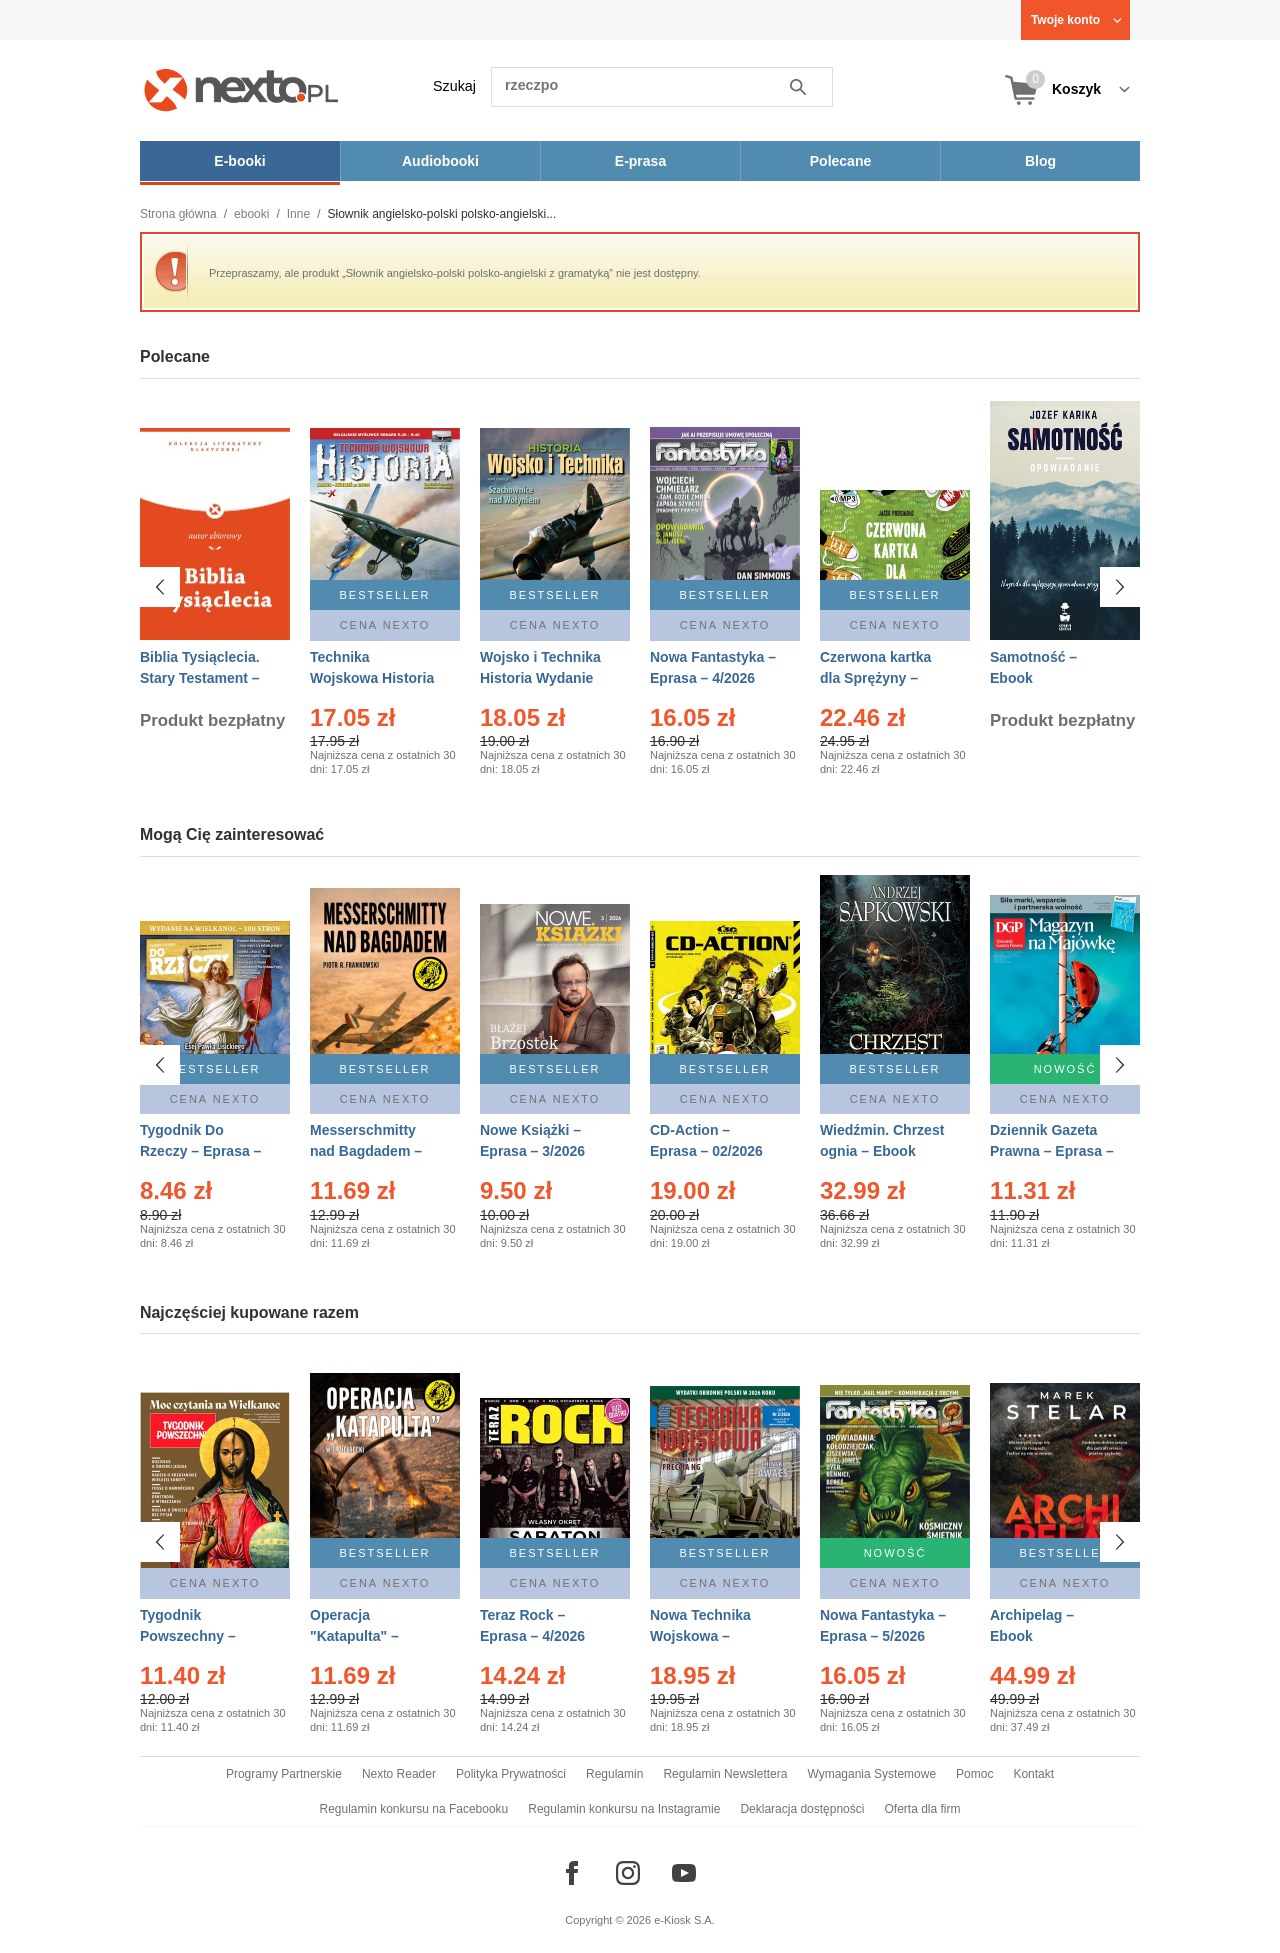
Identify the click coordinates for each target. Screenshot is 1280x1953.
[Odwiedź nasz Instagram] (628, 1873)
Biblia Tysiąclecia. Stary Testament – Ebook (200, 678)
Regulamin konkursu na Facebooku (414, 1809)
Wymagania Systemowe (871, 1774)
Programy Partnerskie (284, 1774)
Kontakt (1033, 1774)
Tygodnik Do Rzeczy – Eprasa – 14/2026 (200, 1151)
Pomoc (974, 1774)
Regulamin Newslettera (725, 1774)
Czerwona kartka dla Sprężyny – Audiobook (875, 678)
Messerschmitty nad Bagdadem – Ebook (366, 1151)
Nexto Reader (399, 1774)
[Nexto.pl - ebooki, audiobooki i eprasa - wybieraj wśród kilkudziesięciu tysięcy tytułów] (241, 89)
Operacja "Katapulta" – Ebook (354, 1636)
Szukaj (454, 86)
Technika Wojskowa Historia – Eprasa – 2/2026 (372, 678)
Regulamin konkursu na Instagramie (624, 1809)
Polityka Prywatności (511, 1774)
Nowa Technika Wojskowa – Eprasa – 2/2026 (702, 1636)
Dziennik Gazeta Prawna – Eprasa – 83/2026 (1052, 1151)
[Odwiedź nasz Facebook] (572, 1873)
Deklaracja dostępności (802, 1809)
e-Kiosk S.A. (684, 1920)
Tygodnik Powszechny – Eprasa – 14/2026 (196, 1636)
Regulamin (614, 1774)
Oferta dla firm (922, 1809)
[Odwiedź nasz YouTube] (684, 1873)
